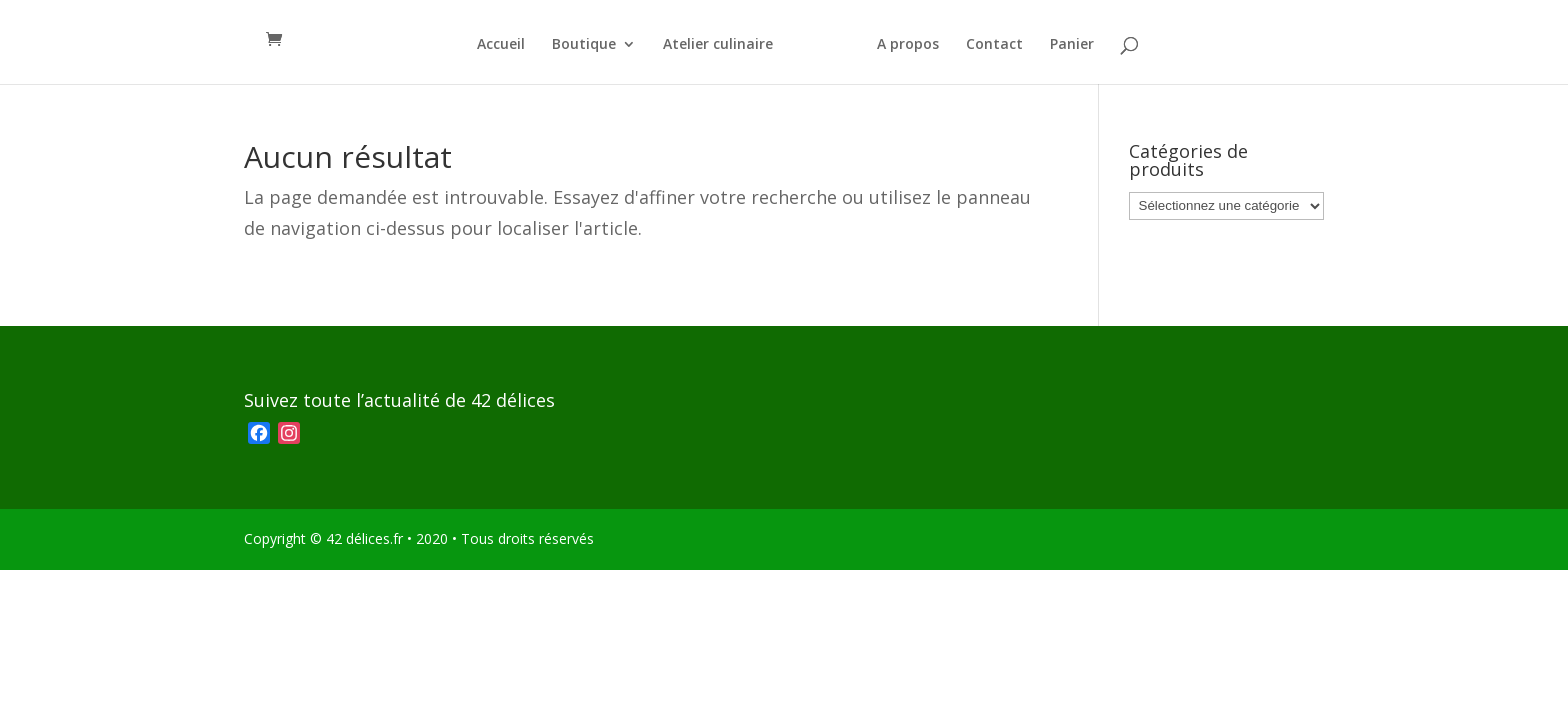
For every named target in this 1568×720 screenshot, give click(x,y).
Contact (994, 45)
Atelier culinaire (718, 45)
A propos (908, 45)
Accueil (501, 45)
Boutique (584, 45)
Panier (1072, 45)
